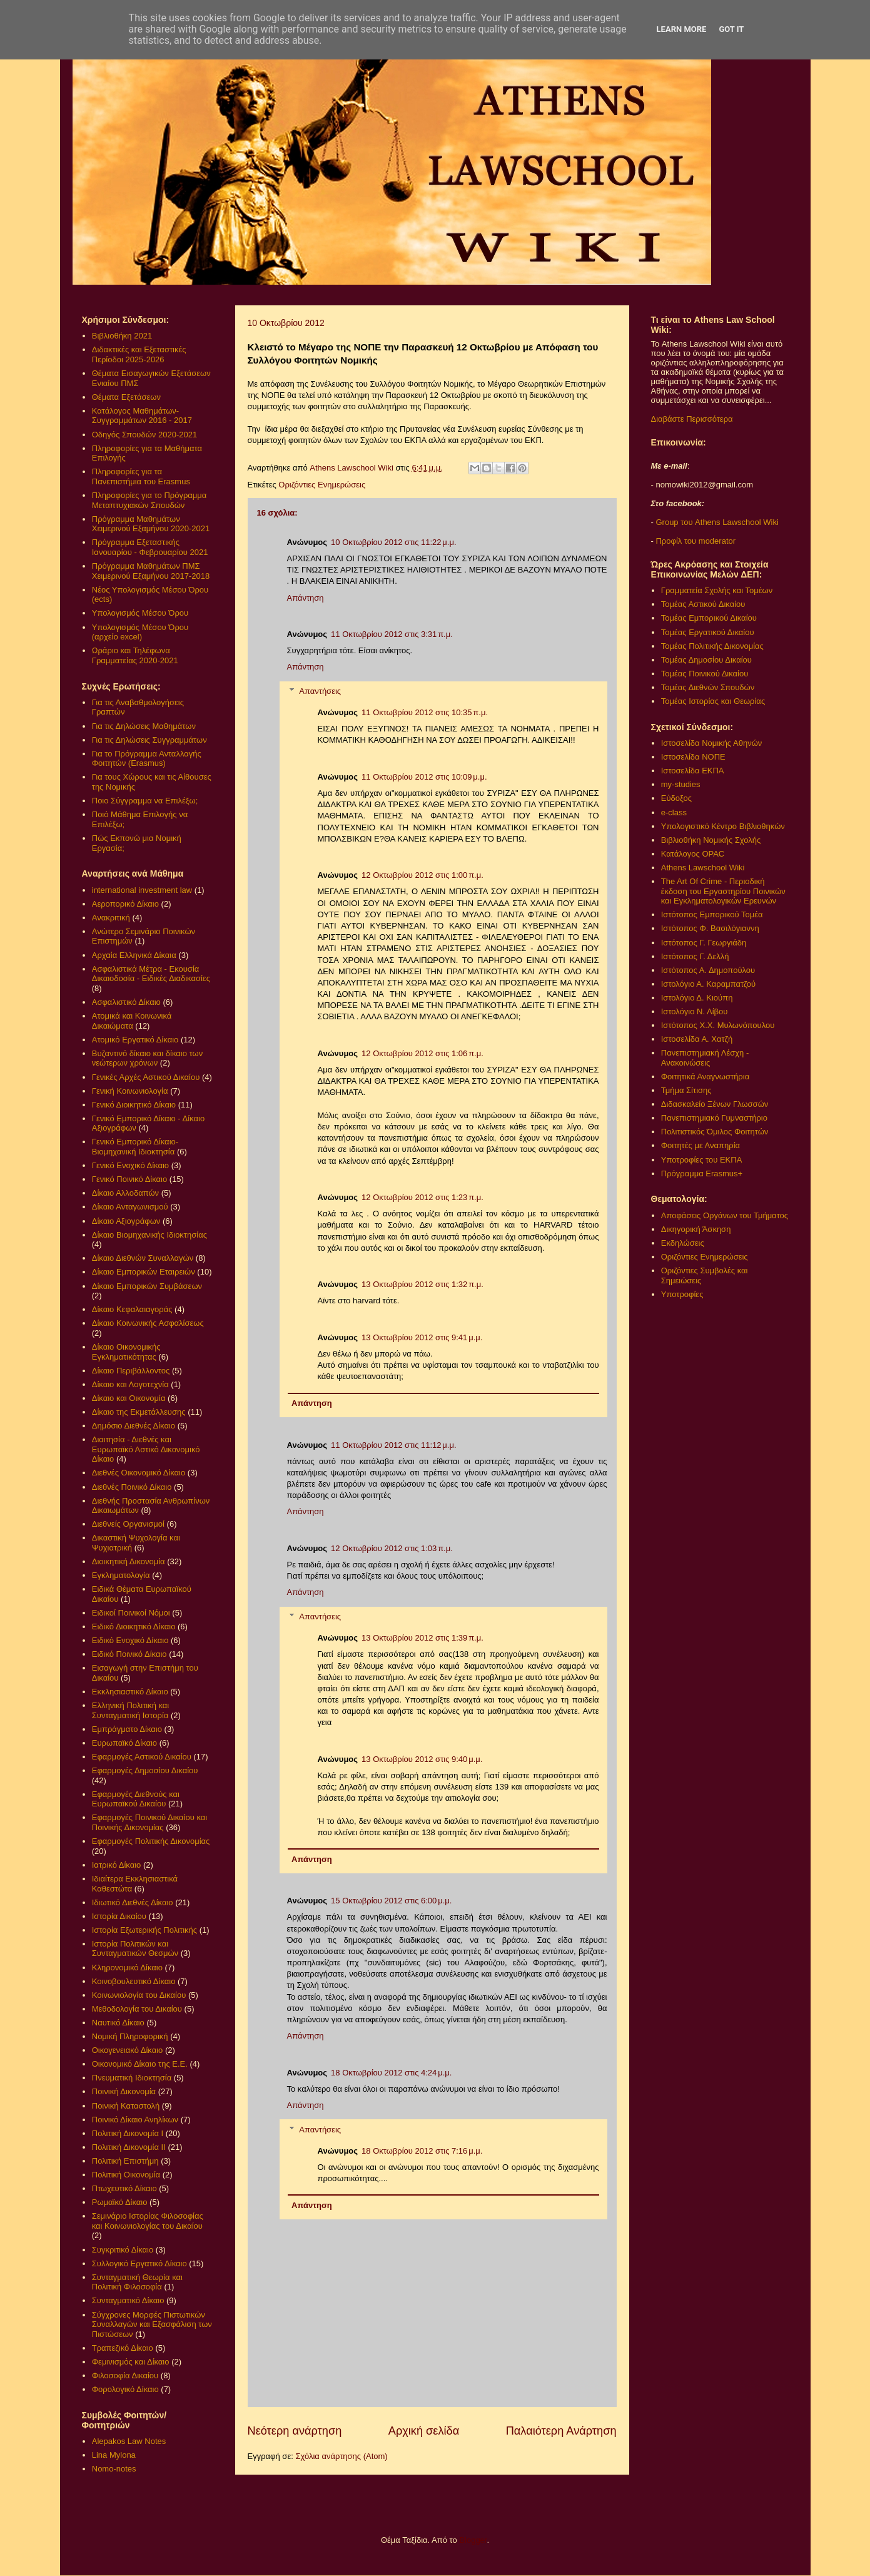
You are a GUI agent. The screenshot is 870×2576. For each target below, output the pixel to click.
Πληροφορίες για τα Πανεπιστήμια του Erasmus (141, 476)
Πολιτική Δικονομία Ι (127, 2133)
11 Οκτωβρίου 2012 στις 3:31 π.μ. (392, 634)
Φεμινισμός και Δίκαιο (130, 2361)
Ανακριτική (111, 917)
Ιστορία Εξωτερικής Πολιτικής (144, 1930)
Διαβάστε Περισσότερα (692, 419)
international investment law (142, 890)
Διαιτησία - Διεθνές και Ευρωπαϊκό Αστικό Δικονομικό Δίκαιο (146, 1449)
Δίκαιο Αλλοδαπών (125, 1193)
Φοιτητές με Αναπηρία (700, 1145)
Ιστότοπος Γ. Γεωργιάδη (704, 942)
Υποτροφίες (682, 1294)
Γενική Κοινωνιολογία (130, 1091)
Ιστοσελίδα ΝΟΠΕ (693, 756)
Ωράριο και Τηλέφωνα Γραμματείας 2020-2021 (135, 655)
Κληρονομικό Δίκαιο (127, 1967)
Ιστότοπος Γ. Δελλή (695, 956)
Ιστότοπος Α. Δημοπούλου (708, 970)
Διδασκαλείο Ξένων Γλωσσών (715, 1104)
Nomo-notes (114, 2468)
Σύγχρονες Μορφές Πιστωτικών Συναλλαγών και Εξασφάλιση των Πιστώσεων (152, 2324)
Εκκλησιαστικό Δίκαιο (130, 1691)
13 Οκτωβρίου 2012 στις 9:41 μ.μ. (422, 1337)
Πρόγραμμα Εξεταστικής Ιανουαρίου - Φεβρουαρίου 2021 (150, 547)
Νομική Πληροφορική (130, 2036)
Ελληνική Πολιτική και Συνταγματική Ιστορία (130, 1710)
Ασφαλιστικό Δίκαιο (126, 1002)
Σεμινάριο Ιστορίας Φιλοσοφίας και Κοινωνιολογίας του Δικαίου (147, 2221)
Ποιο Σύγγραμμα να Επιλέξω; (145, 800)
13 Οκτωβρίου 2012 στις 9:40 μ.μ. (422, 1759)
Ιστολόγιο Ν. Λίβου (694, 1011)
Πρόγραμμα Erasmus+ (701, 1173)
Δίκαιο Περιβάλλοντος (131, 1370)
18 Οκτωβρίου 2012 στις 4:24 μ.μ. (391, 2072)
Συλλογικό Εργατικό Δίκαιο (139, 2263)
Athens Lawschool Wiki (703, 867)
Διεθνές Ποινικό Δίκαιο (132, 1487)
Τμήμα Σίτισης (686, 1090)
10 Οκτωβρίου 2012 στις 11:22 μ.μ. (394, 542)
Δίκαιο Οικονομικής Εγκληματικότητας (126, 1352)
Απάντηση (305, 598)
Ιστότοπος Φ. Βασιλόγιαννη (710, 928)
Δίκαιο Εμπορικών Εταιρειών (143, 1271)
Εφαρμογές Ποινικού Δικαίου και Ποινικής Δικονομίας (149, 1822)
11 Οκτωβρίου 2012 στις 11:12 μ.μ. (394, 1445)
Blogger (473, 2540)
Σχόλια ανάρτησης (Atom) (341, 2456)
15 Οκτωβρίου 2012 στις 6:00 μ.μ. (391, 1900)
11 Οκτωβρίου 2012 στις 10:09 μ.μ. (424, 776)
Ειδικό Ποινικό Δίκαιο (129, 1654)
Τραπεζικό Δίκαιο (122, 2348)
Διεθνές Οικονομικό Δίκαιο (138, 1472)
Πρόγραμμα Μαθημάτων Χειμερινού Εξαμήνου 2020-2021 (151, 524)
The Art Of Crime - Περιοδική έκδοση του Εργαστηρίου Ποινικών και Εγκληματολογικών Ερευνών (723, 891)
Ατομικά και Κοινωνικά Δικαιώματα (132, 1021)
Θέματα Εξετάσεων (126, 397)
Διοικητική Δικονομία (128, 1561)
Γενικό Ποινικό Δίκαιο (129, 1179)
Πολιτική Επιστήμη (125, 2161)
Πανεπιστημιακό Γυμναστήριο (714, 1118)
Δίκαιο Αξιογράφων (126, 1221)
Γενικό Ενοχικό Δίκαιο (130, 1165)
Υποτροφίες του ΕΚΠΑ (701, 1159)
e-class (674, 812)
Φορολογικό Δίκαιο (125, 2389)
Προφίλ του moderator (695, 541)
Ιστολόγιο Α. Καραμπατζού (708, 984)
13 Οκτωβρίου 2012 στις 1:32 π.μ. (422, 1284)
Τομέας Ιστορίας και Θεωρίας (713, 701)
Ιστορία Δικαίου (119, 1916)
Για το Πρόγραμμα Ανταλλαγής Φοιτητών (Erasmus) (146, 758)
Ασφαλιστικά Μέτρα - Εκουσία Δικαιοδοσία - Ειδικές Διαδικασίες (151, 974)
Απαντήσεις (320, 691)
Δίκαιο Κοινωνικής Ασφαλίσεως (148, 1323)
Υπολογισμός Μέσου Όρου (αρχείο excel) (140, 632)
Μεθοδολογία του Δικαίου (137, 2008)
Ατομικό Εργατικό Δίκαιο (135, 1039)
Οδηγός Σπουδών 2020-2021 (144, 434)
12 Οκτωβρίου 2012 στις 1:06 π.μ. (422, 1053)
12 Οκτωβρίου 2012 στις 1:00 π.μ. (422, 875)
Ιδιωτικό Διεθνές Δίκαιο (132, 1902)
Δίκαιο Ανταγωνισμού (130, 1206)
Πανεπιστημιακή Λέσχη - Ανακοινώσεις (705, 1057)
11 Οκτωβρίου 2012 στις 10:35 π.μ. (425, 712)
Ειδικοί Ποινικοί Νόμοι (131, 1612)
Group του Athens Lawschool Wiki (716, 522)
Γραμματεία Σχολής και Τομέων (716, 590)
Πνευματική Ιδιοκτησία (131, 2077)
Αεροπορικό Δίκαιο (125, 904)
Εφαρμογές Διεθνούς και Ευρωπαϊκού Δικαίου (136, 1799)
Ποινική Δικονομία (124, 2091)
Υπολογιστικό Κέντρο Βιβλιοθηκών (723, 826)
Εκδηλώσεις (682, 1243)
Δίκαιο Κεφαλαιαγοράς (132, 1309)
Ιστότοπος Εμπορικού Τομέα (712, 914)
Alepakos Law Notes (129, 2441)
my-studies (681, 784)
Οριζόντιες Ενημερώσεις (321, 484)
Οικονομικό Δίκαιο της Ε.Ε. (140, 2064)
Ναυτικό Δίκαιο (118, 2022)
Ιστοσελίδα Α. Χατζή (696, 1039)
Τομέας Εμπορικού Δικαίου (709, 618)
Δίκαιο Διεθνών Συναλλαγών (142, 1258)
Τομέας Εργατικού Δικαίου (707, 632)
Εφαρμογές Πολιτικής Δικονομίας (151, 1841)
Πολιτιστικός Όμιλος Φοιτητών (715, 1131)
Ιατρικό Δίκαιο (116, 1865)
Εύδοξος (676, 798)
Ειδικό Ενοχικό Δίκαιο (130, 1640)
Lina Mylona (114, 2455)
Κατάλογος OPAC (693, 853)
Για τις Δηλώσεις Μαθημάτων (144, 726)
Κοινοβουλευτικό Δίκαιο (134, 1981)
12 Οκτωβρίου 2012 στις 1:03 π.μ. (392, 1548)
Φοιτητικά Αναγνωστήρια (705, 1076)
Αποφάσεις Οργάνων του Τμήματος (724, 1215)
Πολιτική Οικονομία (126, 2174)
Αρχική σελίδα (423, 2431)
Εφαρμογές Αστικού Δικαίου (141, 1756)
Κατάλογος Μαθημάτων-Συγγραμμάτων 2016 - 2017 (142, 415)
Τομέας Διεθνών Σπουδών (708, 687)
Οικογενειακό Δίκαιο (127, 2050)
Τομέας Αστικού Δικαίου (703, 604)
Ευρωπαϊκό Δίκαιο (124, 1743)
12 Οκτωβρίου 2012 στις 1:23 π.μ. (422, 1197)
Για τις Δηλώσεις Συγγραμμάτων (149, 740)
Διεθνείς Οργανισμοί (128, 1524)
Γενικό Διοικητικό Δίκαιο (134, 1104)
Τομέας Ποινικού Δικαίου (705, 673)
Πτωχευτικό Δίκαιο (124, 2188)
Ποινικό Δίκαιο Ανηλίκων (135, 2119)
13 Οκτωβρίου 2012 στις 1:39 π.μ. (422, 1637)
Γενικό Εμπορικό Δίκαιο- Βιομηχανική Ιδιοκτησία (135, 1146)
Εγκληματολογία (121, 1575)
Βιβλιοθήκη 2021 (122, 335)
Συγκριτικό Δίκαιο (122, 2249)
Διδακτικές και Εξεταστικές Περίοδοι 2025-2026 (139, 354)
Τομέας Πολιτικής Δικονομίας (712, 646)
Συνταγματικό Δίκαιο (128, 2300)
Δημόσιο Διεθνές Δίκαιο (133, 1425)
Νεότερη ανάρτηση (295, 2431)
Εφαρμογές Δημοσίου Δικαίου (145, 1770)
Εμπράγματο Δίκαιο (127, 1729)
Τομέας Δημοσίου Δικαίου (706, 659)
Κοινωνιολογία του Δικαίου (139, 1995)
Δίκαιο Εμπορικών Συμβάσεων (147, 1286)
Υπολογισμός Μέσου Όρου (140, 613)
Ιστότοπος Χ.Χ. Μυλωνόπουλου (718, 1025)
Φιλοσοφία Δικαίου (125, 2375)
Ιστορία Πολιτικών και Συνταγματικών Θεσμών (135, 1948)
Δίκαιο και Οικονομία (129, 1398)
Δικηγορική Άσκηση (696, 1229)
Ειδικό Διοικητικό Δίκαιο (134, 1626)
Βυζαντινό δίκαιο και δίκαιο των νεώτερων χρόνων (147, 1058)
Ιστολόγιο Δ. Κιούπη (697, 997)
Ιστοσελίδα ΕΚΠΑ (692, 770)
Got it (731, 29)
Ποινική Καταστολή (125, 2105)
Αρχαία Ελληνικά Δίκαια (134, 955)
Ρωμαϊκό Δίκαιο (120, 2202)
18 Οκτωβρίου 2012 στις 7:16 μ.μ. (422, 2151)
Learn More (682, 29)
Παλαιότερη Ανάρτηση (561, 2431)
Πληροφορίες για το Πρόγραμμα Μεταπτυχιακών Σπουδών (149, 500)
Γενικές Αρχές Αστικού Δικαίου (146, 1077)
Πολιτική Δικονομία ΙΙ (129, 2147)
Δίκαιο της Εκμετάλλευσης (139, 1412)
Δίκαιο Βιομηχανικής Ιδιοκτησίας (149, 1235)
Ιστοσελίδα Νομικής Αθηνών (711, 743)
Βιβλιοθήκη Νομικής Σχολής (711, 840)
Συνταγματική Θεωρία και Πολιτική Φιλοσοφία (137, 2282)
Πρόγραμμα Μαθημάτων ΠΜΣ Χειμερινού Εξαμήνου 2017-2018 (151, 571)
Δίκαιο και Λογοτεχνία (130, 1384)
